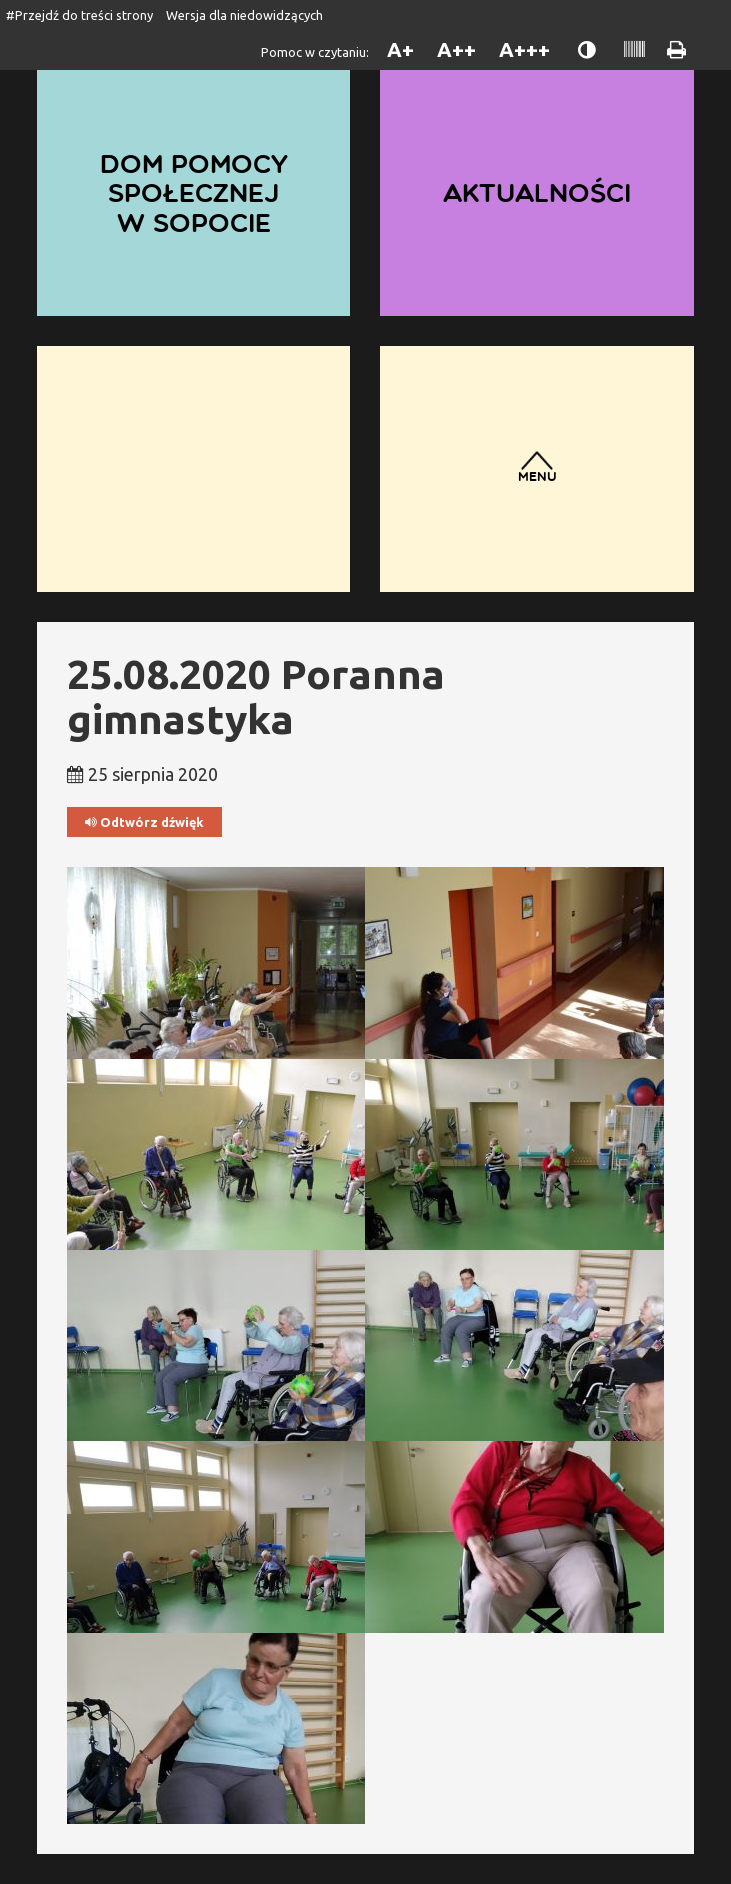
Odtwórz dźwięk (144, 822)
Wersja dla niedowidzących (244, 15)
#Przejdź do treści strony (79, 15)
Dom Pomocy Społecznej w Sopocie (194, 192)
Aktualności (537, 192)
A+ (400, 49)
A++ (456, 49)
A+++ (524, 49)
